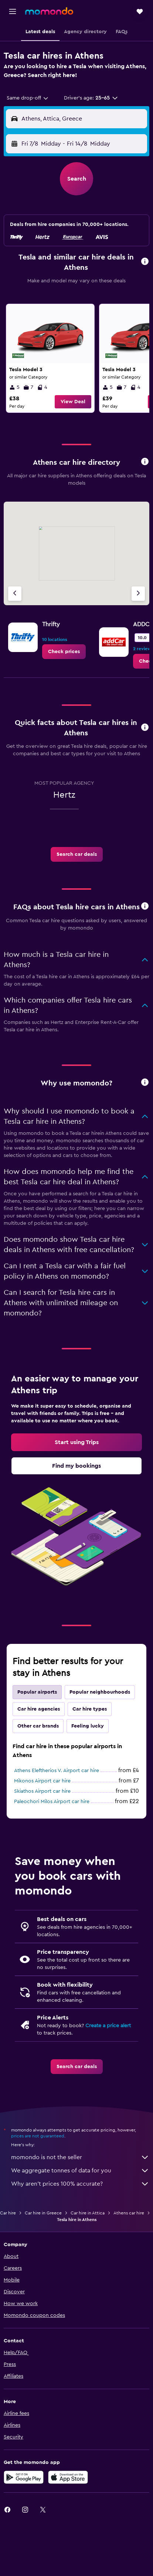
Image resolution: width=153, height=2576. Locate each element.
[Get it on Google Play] (24, 2477)
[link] (50, 358)
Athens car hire (128, 2213)
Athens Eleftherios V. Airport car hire (56, 1770)
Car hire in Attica (88, 2213)
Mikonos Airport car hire (42, 1781)
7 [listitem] (28, 387)
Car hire (8, 2213)
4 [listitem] (42, 387)
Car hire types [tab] (89, 1709)
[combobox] (28, 98)
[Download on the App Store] (68, 2477)
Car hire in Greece (43, 2213)
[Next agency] (138, 593)
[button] (12, 11)
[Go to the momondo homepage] (49, 11)
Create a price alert (108, 2025)
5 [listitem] (14, 387)
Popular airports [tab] (37, 1692)
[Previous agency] (14, 593)
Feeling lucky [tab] (87, 1726)
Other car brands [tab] (38, 1726)
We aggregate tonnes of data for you (80, 2170)
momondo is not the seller (80, 2157)
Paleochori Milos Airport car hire (51, 1801)
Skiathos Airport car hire (42, 1791)
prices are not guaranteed (37, 2136)
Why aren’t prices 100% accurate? (80, 2183)
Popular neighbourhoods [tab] (99, 1692)
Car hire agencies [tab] (38, 1709)
